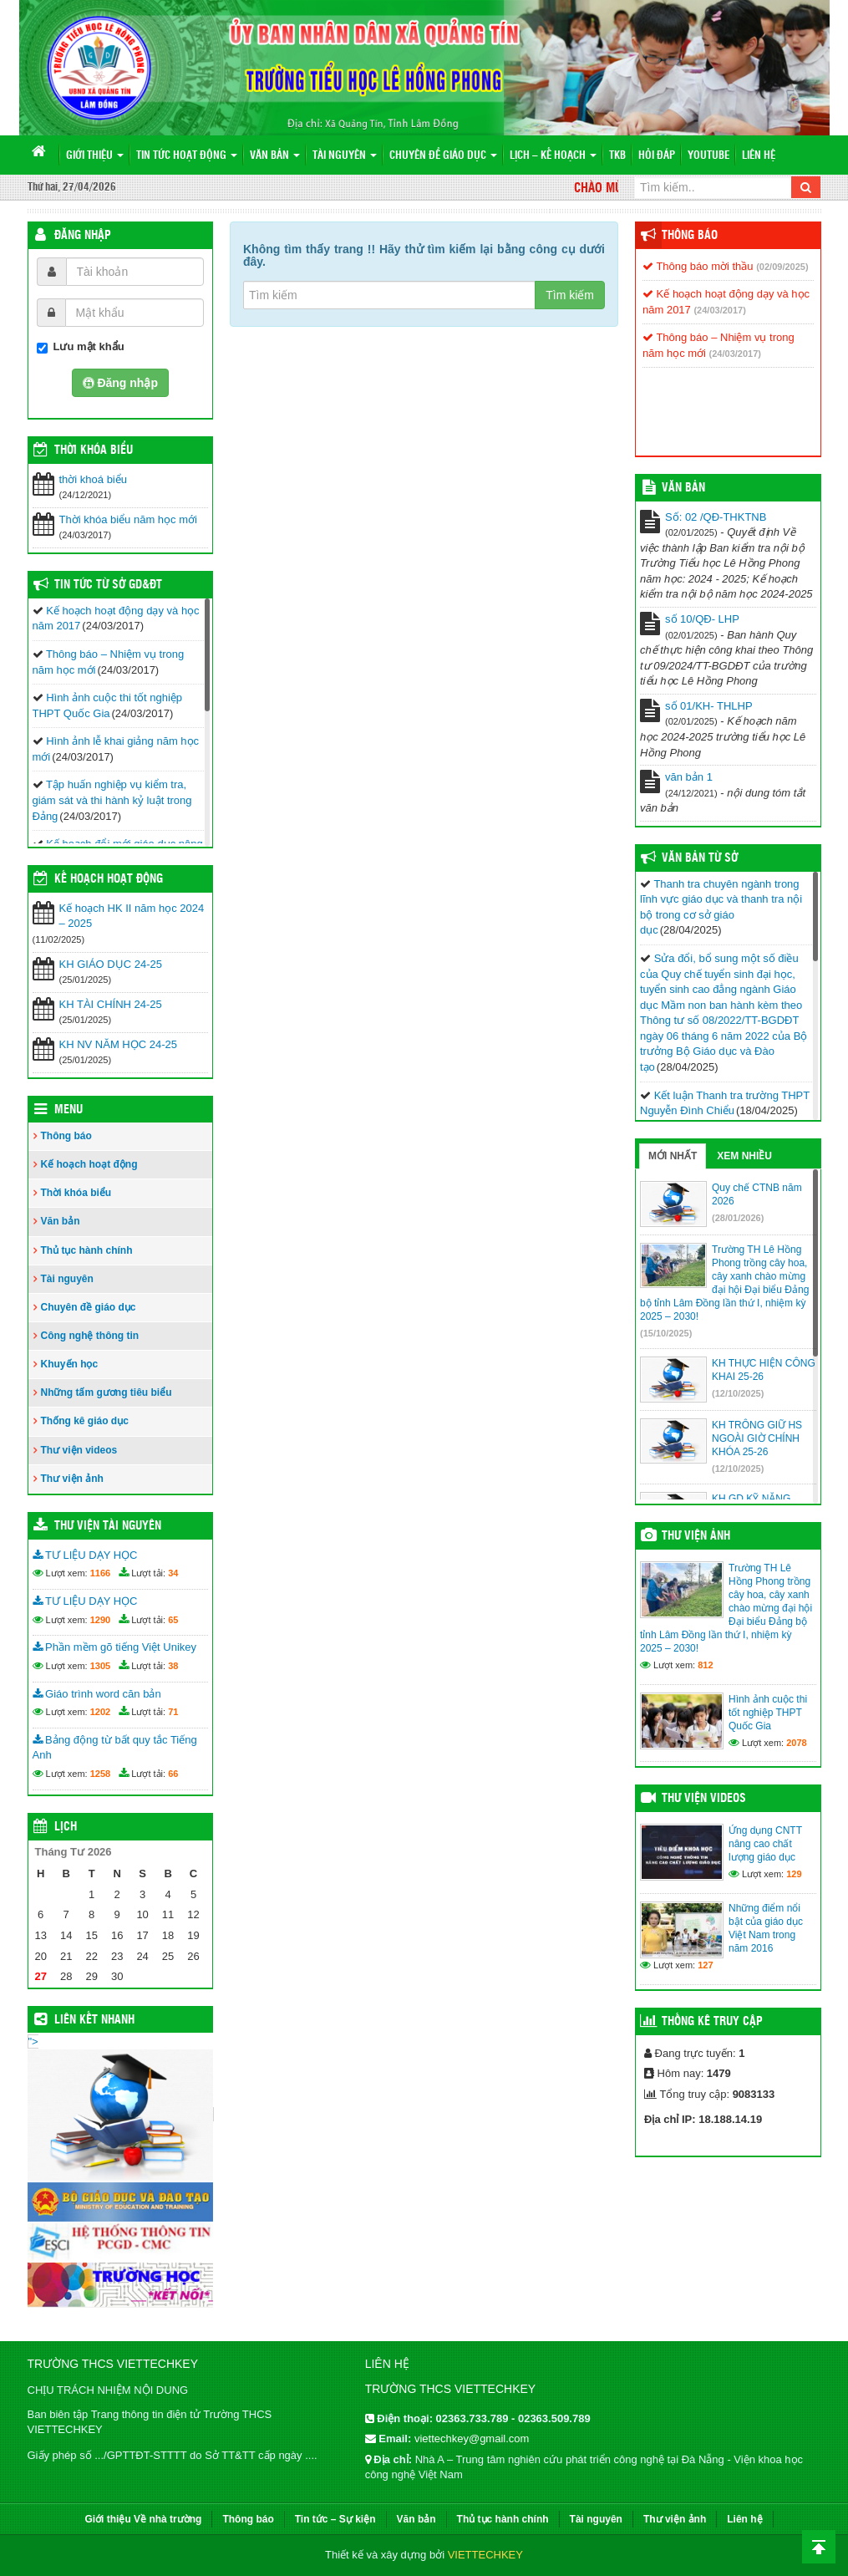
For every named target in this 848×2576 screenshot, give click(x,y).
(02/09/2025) (782, 267)
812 (705, 1665)
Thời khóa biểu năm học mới (128, 519)
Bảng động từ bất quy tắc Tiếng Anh (115, 1747)
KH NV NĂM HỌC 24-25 (118, 1044)
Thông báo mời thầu (698, 266)
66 (173, 1774)
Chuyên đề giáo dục (443, 155)
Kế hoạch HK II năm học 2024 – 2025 (132, 916)
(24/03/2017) (719, 310)
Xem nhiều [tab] (744, 1156)
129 (793, 1874)
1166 (100, 1573)
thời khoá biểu (93, 479)
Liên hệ (758, 155)
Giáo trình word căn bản (97, 1694)
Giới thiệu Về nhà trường (142, 2519)
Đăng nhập (82, 236)
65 (173, 1620)
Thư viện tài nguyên (107, 1526)
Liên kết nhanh (94, 2020)
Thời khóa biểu (76, 1193)
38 (173, 1666)
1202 (100, 1712)
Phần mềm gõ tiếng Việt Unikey (115, 1647)
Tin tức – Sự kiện (335, 2519)
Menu (68, 1110)
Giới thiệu (95, 155)
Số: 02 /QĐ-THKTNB (715, 517)
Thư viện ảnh (72, 1478)
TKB (617, 155)
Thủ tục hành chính (87, 1250)
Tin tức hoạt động (186, 155)
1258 (100, 1774)
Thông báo (66, 1136)
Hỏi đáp (656, 155)
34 (173, 1573)
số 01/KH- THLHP (709, 706)
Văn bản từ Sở (700, 858)
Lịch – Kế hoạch (553, 155)
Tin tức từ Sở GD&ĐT (108, 585)
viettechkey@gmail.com (471, 2438)
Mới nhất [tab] (672, 1156)
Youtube (708, 155)
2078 (796, 1743)
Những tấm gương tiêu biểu (106, 1392)
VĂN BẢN (683, 488)
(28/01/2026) (738, 1218)
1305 (100, 1666)
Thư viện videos (79, 1450)
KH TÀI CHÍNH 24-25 (110, 1004)
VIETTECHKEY (485, 2554)
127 (705, 1965)
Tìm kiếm (570, 295)
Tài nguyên (344, 155)
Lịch (65, 1827)
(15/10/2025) (666, 1333)
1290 (100, 1620)
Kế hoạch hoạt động (108, 879)
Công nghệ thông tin (90, 1335)
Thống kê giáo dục (85, 1421)
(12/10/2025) (738, 1393)
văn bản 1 (689, 777)
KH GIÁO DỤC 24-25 (110, 964)
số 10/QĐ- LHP (702, 619)
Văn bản (275, 155)
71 (173, 1712)
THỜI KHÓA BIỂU (93, 450)
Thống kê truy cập (712, 2022)
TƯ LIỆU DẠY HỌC (85, 1555)
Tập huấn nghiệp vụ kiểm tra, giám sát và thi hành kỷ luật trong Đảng (112, 800)
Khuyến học (70, 1364)
